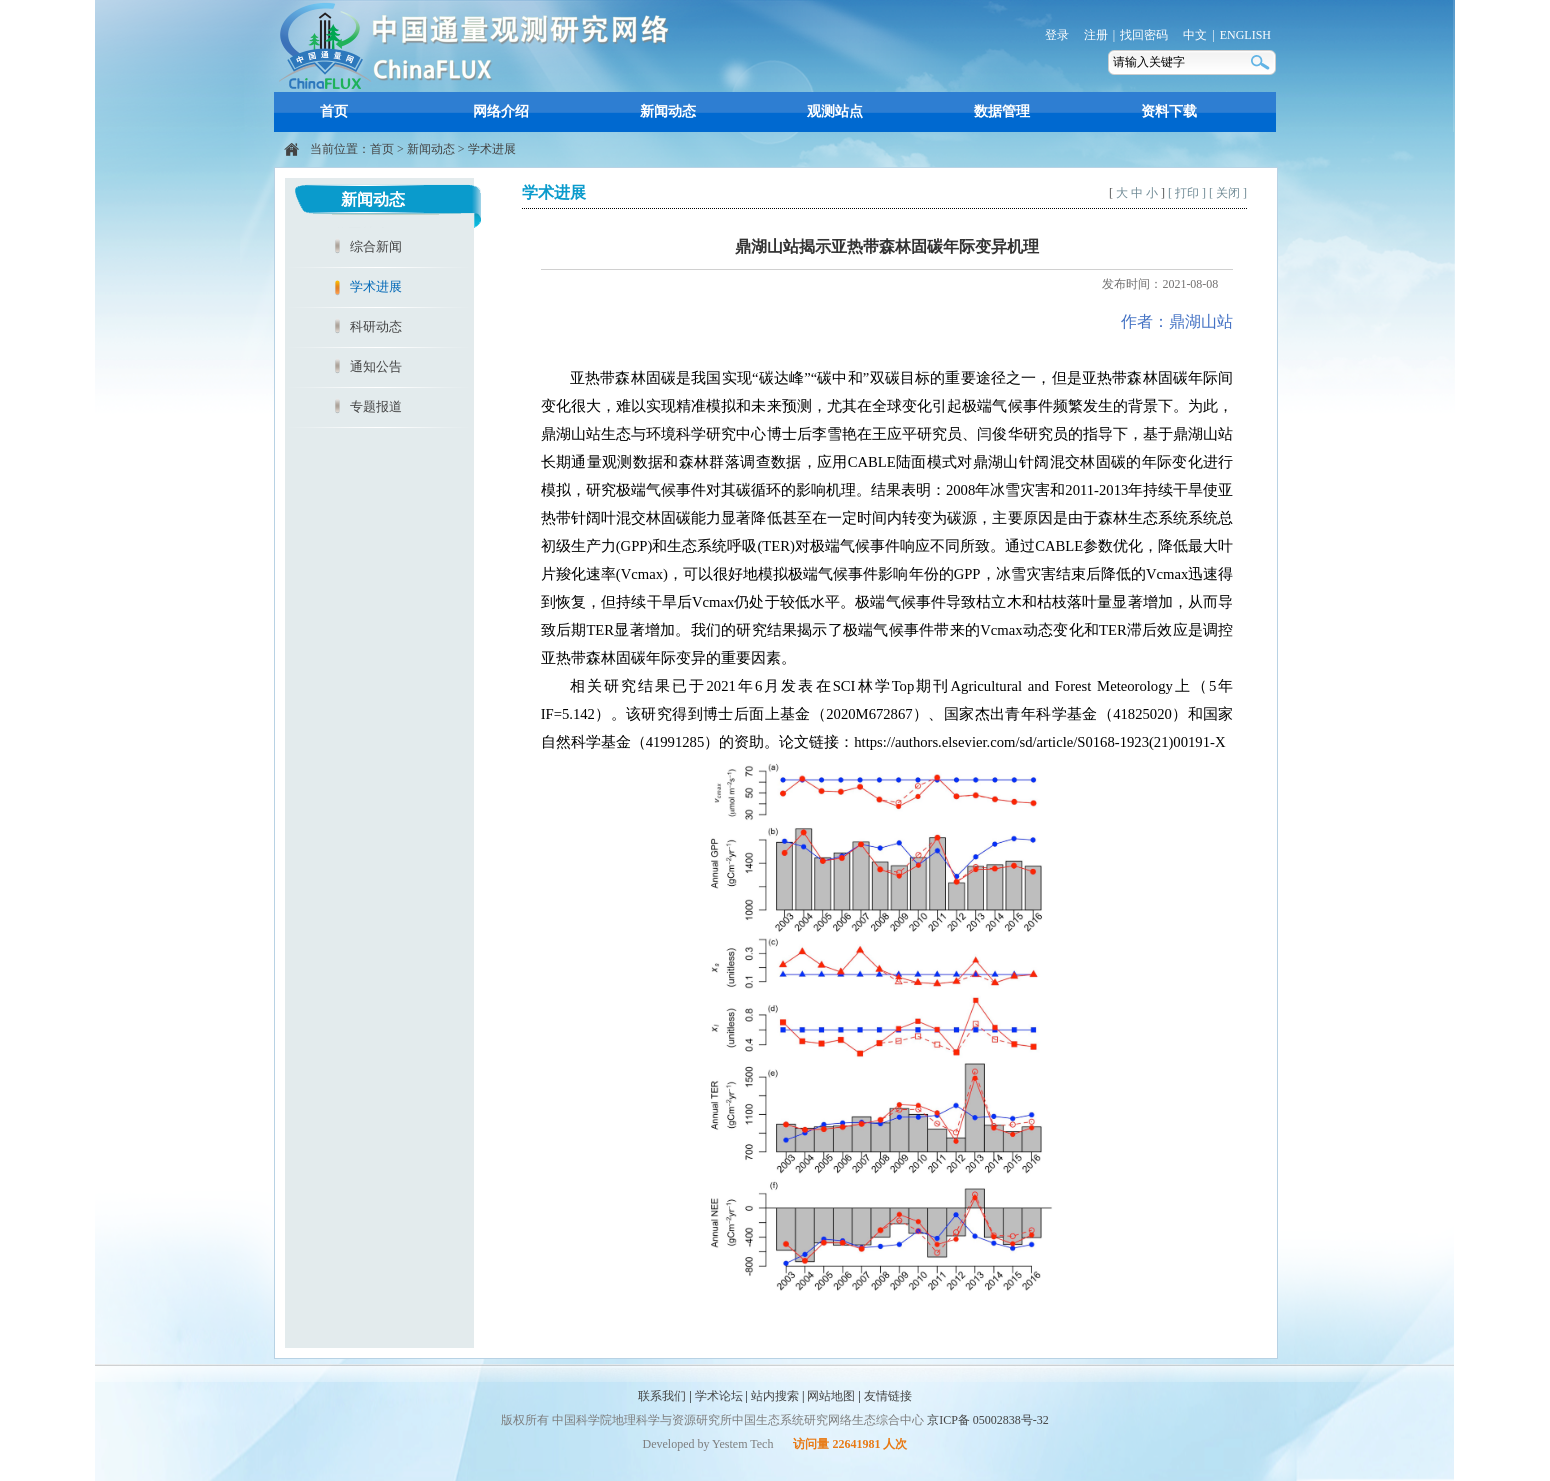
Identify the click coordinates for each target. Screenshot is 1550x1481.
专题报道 (376, 406)
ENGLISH (1245, 35)
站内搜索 (775, 1396)
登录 (1057, 35)
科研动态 (376, 326)
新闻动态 (668, 111)
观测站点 (835, 111)
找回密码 (1144, 35)
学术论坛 (719, 1396)
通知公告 (376, 366)
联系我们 (662, 1396)
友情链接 (888, 1396)
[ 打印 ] (1187, 193)
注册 (1096, 35)
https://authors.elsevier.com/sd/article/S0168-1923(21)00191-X (1039, 742)
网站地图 (831, 1396)
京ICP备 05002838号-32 (988, 1420)
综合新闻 (376, 246)
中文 (1195, 35)
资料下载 (1169, 111)
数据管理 (1002, 111)
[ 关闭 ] (1228, 193)
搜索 (1262, 62)
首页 (334, 111)
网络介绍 (501, 111)
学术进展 (492, 149)
